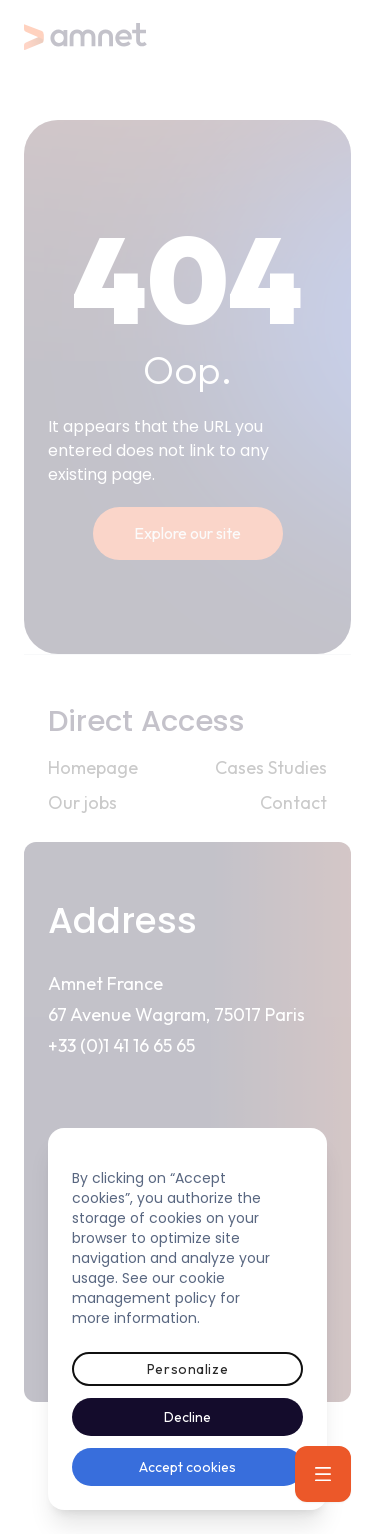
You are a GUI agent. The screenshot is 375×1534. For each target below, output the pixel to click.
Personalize (187, 1369)
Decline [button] (187, 1417)
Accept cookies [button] (187, 1467)
